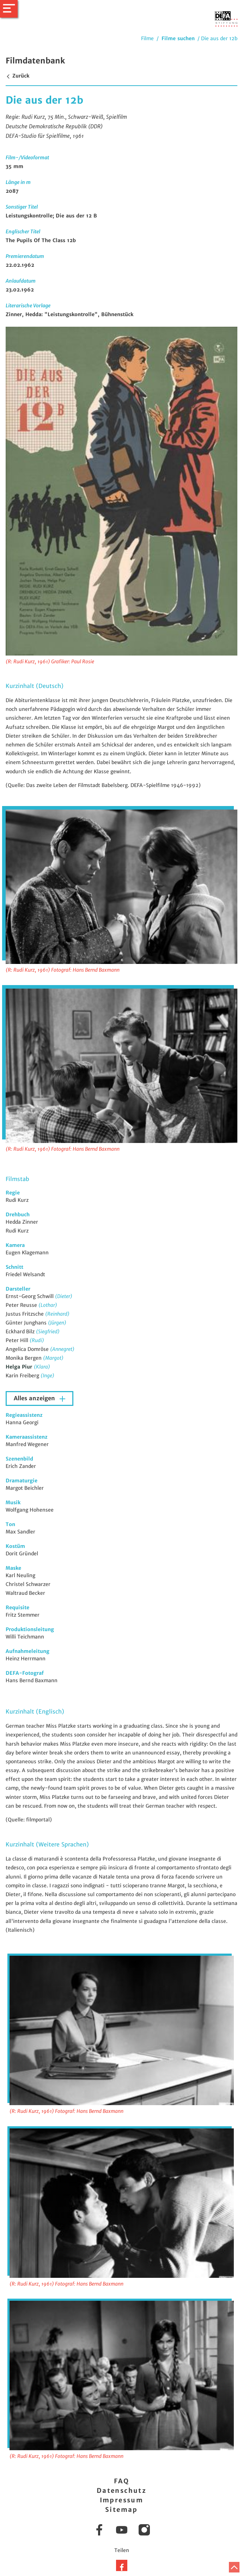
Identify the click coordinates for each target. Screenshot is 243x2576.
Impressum (122, 2500)
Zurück (17, 76)
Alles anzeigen (35, 1398)
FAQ (121, 2481)
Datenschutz (121, 2490)
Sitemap (121, 2510)
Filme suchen (178, 38)
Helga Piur (20, 1367)
